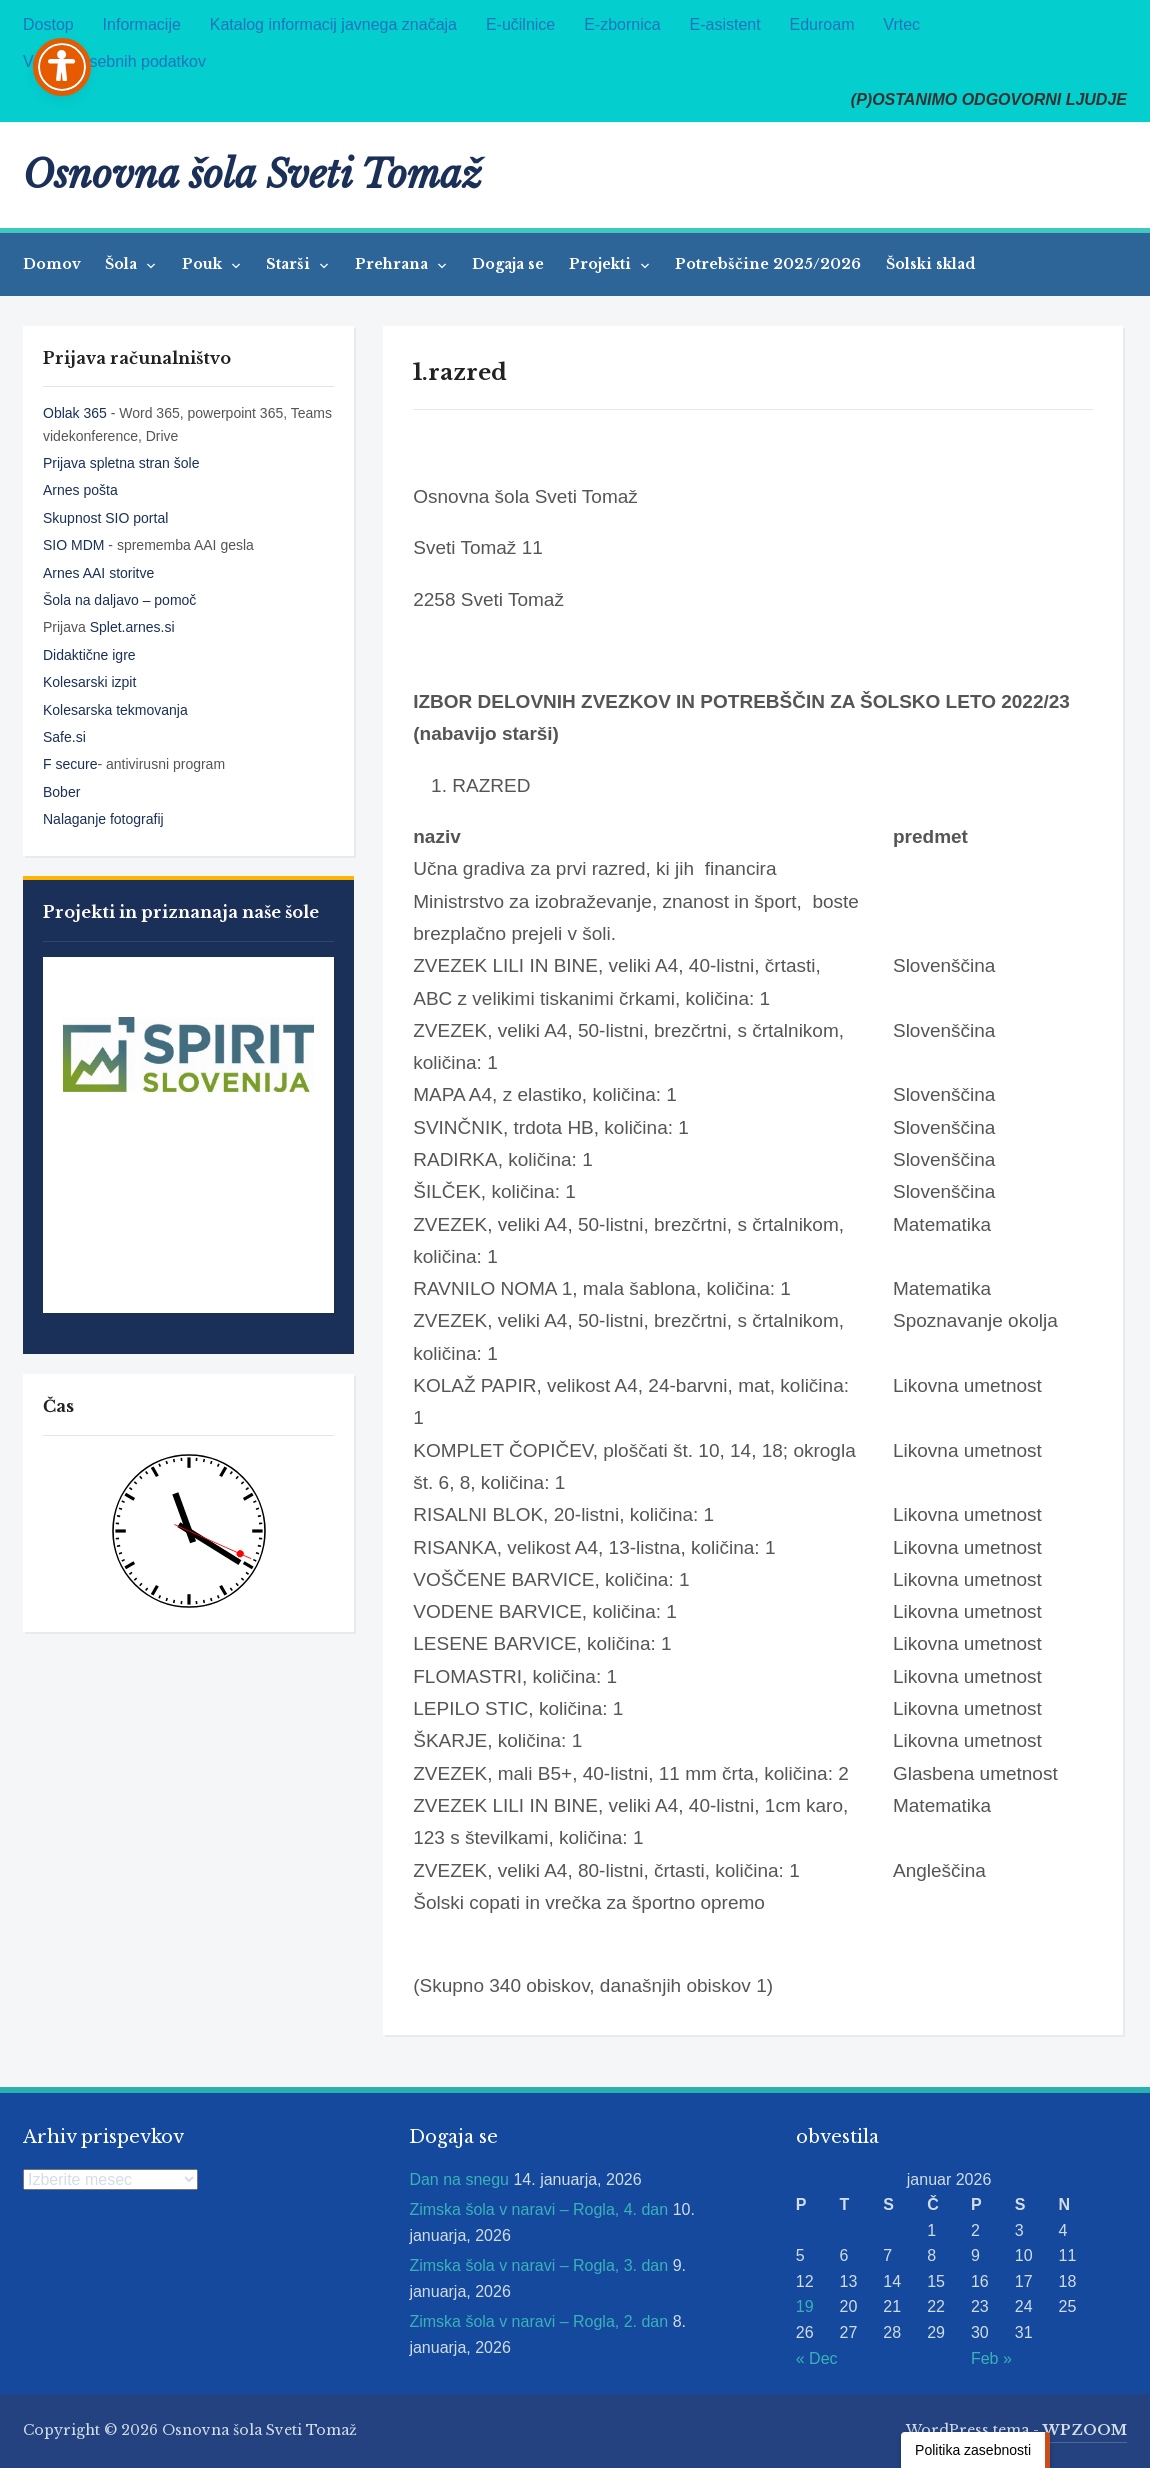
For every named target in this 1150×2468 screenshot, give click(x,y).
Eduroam (822, 24)
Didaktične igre (89, 655)
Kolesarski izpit (89, 682)
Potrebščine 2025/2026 (768, 264)
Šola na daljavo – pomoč (119, 600)
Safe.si (64, 737)
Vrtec (901, 24)
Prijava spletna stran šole (121, 463)
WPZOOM (1085, 2430)
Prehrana (393, 264)
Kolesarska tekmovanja (115, 710)
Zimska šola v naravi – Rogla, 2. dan (538, 2321)
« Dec (817, 2358)
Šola (123, 264)
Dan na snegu (459, 2179)
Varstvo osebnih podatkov (114, 61)
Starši (290, 264)
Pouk (204, 264)
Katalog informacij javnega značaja (333, 24)
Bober (61, 792)
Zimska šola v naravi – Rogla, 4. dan (538, 2209)
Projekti (602, 264)
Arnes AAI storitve (98, 573)
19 (805, 2306)
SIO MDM (75, 545)
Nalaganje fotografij (103, 819)
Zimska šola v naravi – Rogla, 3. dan (538, 2265)
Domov (52, 264)
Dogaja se (508, 264)
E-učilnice (520, 24)
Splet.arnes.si (132, 627)
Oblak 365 (75, 413)
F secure (70, 764)
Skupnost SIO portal (105, 518)
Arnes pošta (80, 490)
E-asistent (725, 24)
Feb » (991, 2358)
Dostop (48, 24)
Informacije (142, 24)
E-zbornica (622, 24)
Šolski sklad (930, 264)
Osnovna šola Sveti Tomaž (252, 174)
